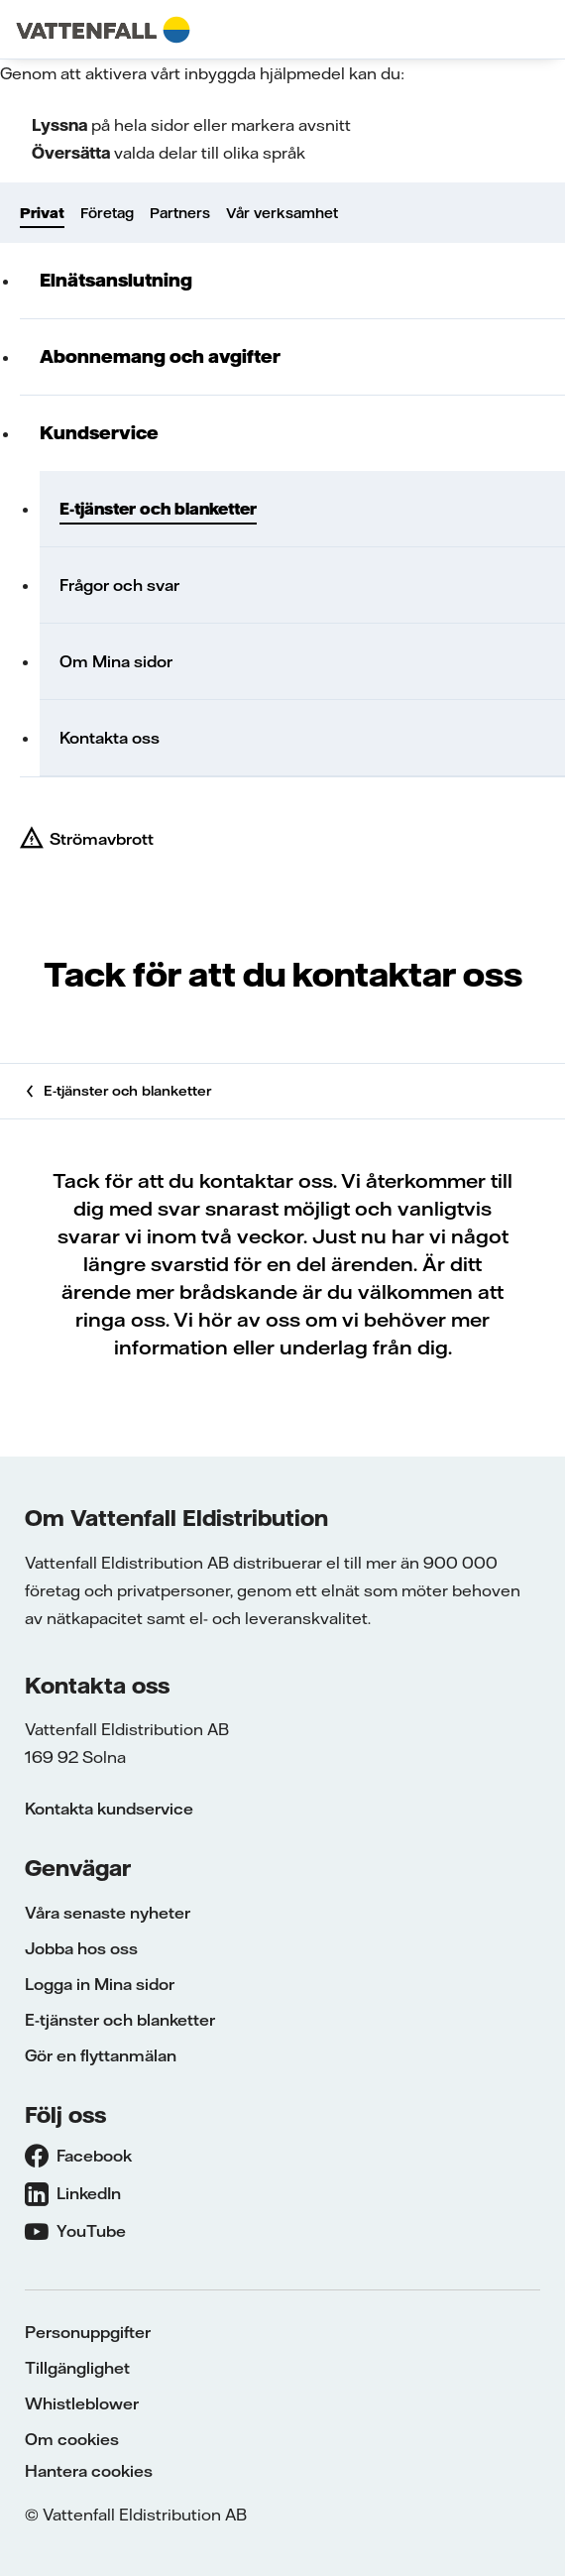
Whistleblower (82, 2403)
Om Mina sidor (115, 661)
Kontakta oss (109, 738)
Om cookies (72, 2439)
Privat (42, 213)
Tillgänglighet (77, 2368)
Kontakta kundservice (109, 1808)
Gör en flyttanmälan (100, 2055)
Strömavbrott (102, 839)
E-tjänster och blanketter (158, 509)
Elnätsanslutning (116, 280)
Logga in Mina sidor (99, 1984)
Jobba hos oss (81, 1948)
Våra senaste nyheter (107, 1913)
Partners (180, 213)
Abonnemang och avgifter (160, 356)
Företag (107, 213)
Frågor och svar (119, 585)
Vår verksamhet (282, 213)
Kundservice (99, 432)
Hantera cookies (89, 2471)
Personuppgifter (88, 2332)
